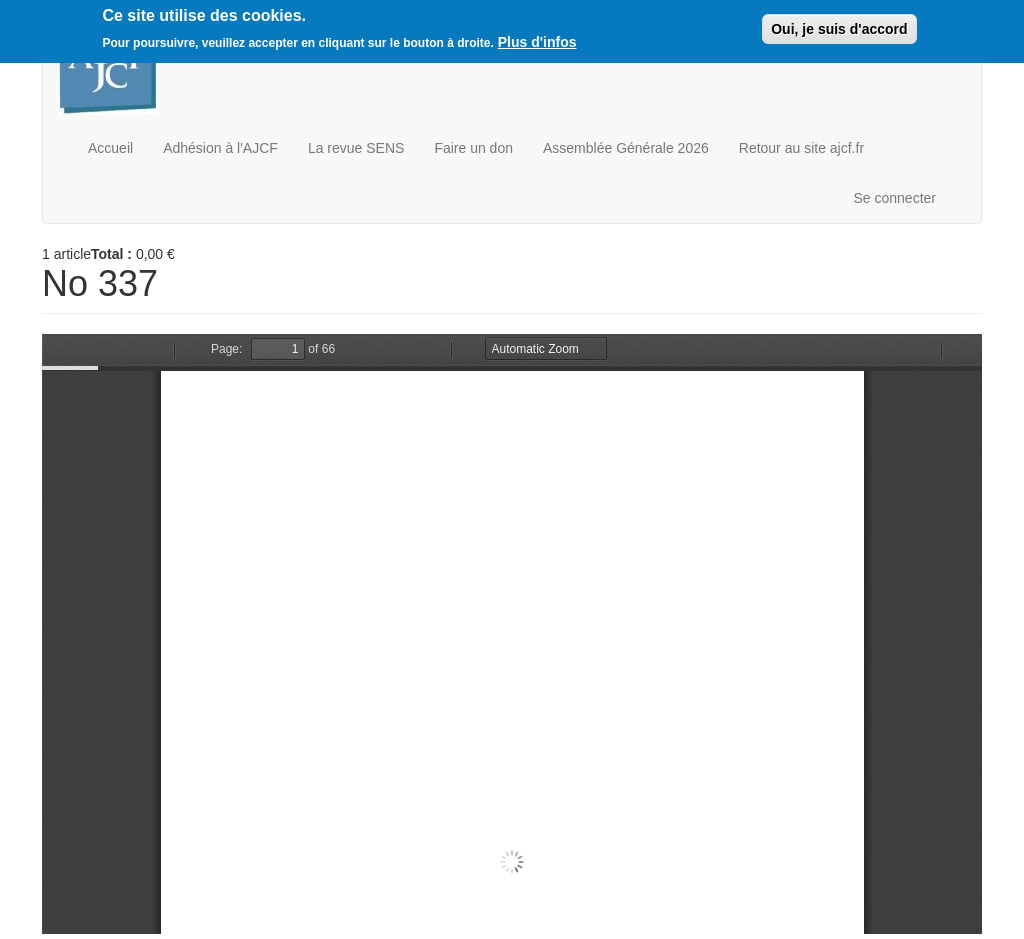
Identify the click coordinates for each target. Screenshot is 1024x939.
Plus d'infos (537, 42)
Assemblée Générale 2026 (626, 148)
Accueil (110, 148)
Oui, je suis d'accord (839, 29)
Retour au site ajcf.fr (801, 148)
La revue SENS (356, 148)
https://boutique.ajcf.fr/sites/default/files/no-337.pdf (512, 634)
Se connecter (895, 198)
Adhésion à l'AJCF (220, 148)
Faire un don (473, 148)
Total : (111, 254)
